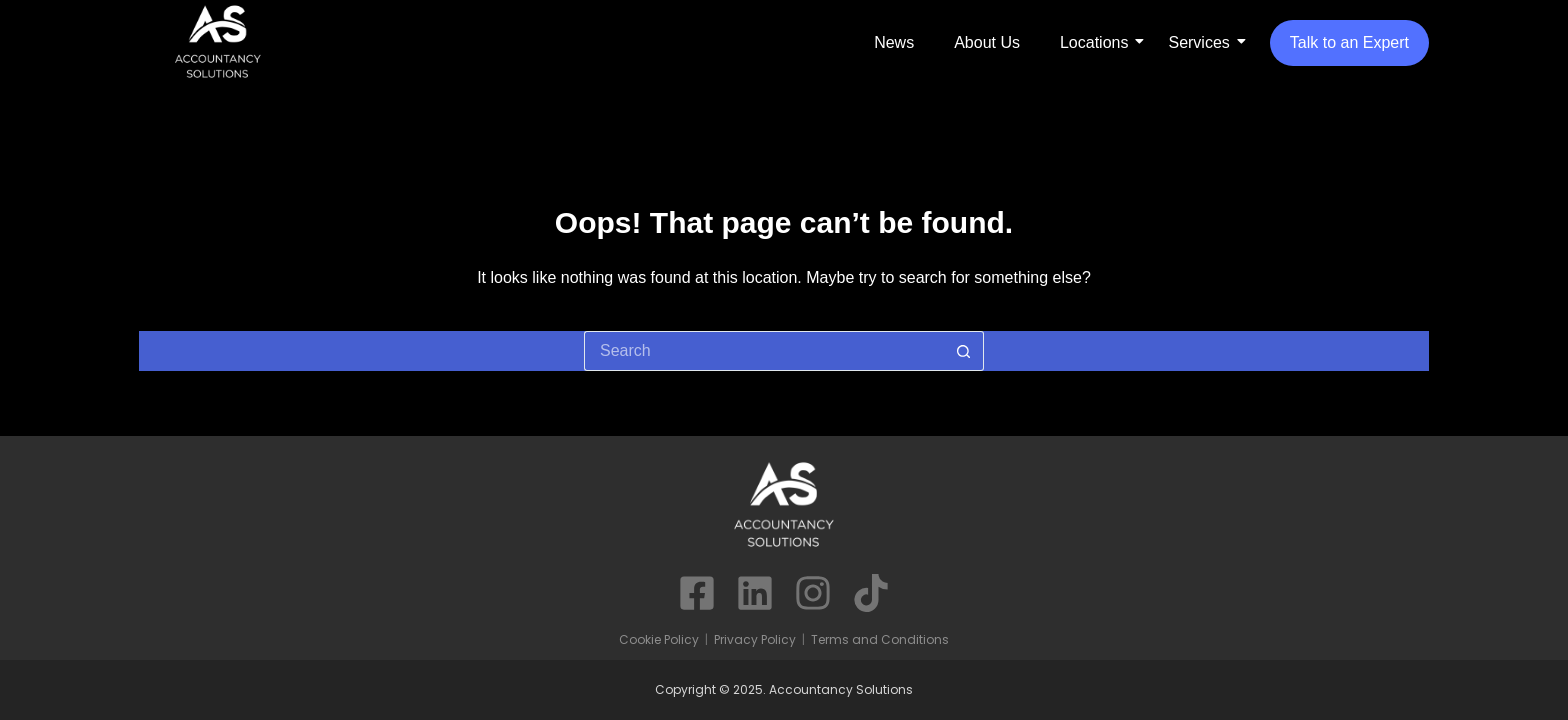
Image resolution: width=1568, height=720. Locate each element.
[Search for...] (764, 351)
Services (1198, 42)
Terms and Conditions (880, 639)
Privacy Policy (755, 639)
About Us (987, 42)
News (894, 42)
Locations (1094, 42)
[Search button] (964, 351)
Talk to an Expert (1349, 42)
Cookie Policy (659, 639)
